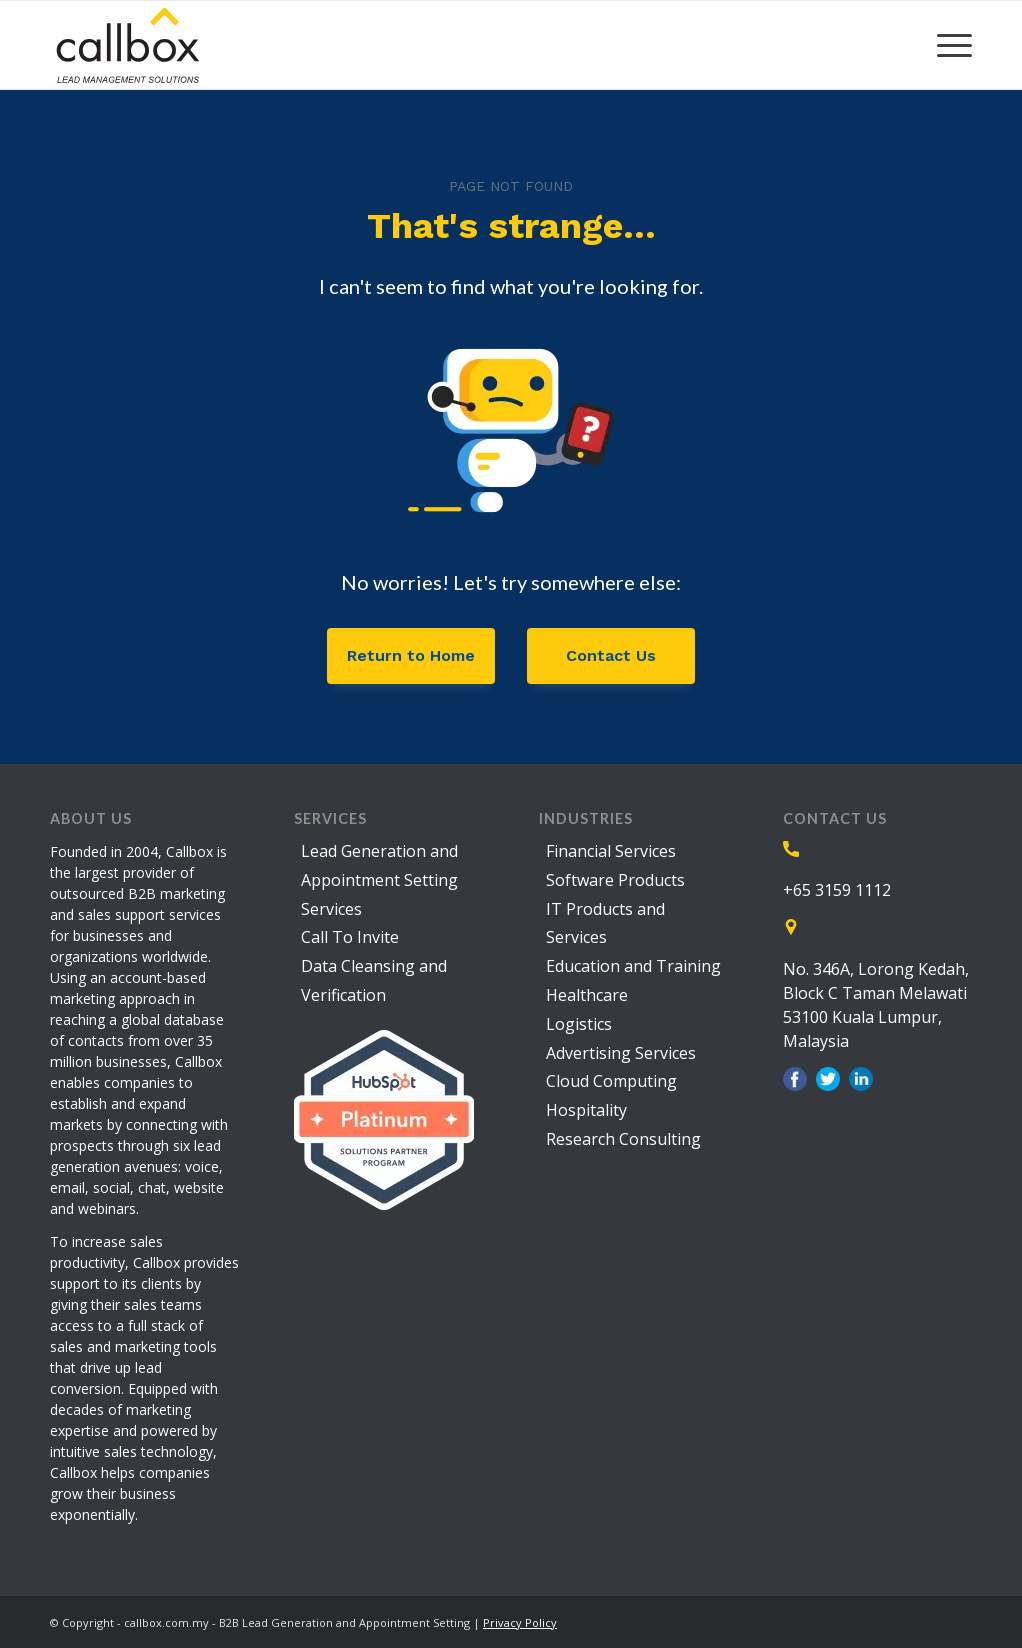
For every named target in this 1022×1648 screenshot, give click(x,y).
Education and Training (633, 966)
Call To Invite (350, 937)
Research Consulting (623, 1139)
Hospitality (586, 1110)
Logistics (579, 1024)
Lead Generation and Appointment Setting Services (379, 880)
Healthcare (587, 995)
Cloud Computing (611, 1081)
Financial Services (611, 851)
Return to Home (411, 655)
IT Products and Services (605, 923)
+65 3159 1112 (837, 890)
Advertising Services (621, 1053)
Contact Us (611, 655)
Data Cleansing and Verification (374, 980)
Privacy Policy (520, 1622)
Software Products (615, 880)
